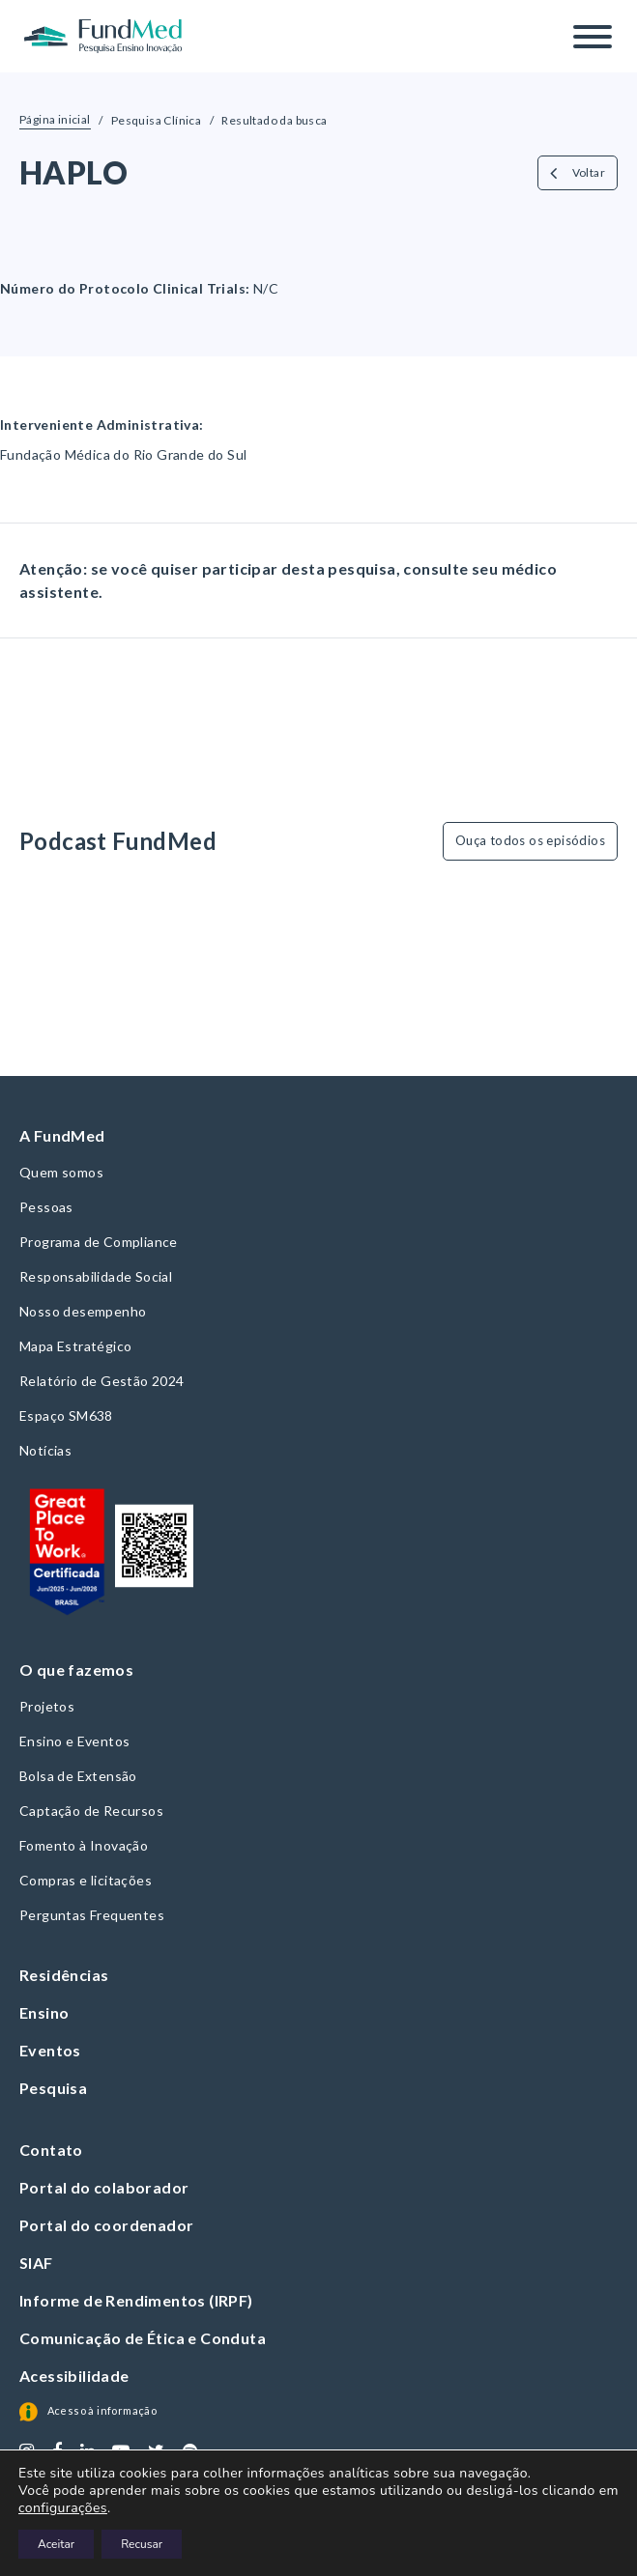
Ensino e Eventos (74, 1741)
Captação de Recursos (91, 1810)
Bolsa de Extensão (78, 1776)
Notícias (45, 1450)
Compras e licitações (85, 1880)
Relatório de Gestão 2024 (102, 1381)
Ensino (44, 2012)
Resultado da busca (274, 120)
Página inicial (55, 119)
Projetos (46, 1706)
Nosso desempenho (82, 1311)
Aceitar (56, 2544)
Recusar (141, 2544)
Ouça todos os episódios (530, 840)
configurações (62, 2508)
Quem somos (61, 1172)
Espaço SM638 (66, 1415)
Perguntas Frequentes (91, 1915)
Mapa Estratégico (75, 1346)
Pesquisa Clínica (156, 120)
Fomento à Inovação (83, 1845)
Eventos (50, 2050)
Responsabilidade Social (95, 1276)
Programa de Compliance (98, 1241)
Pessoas (46, 1207)
